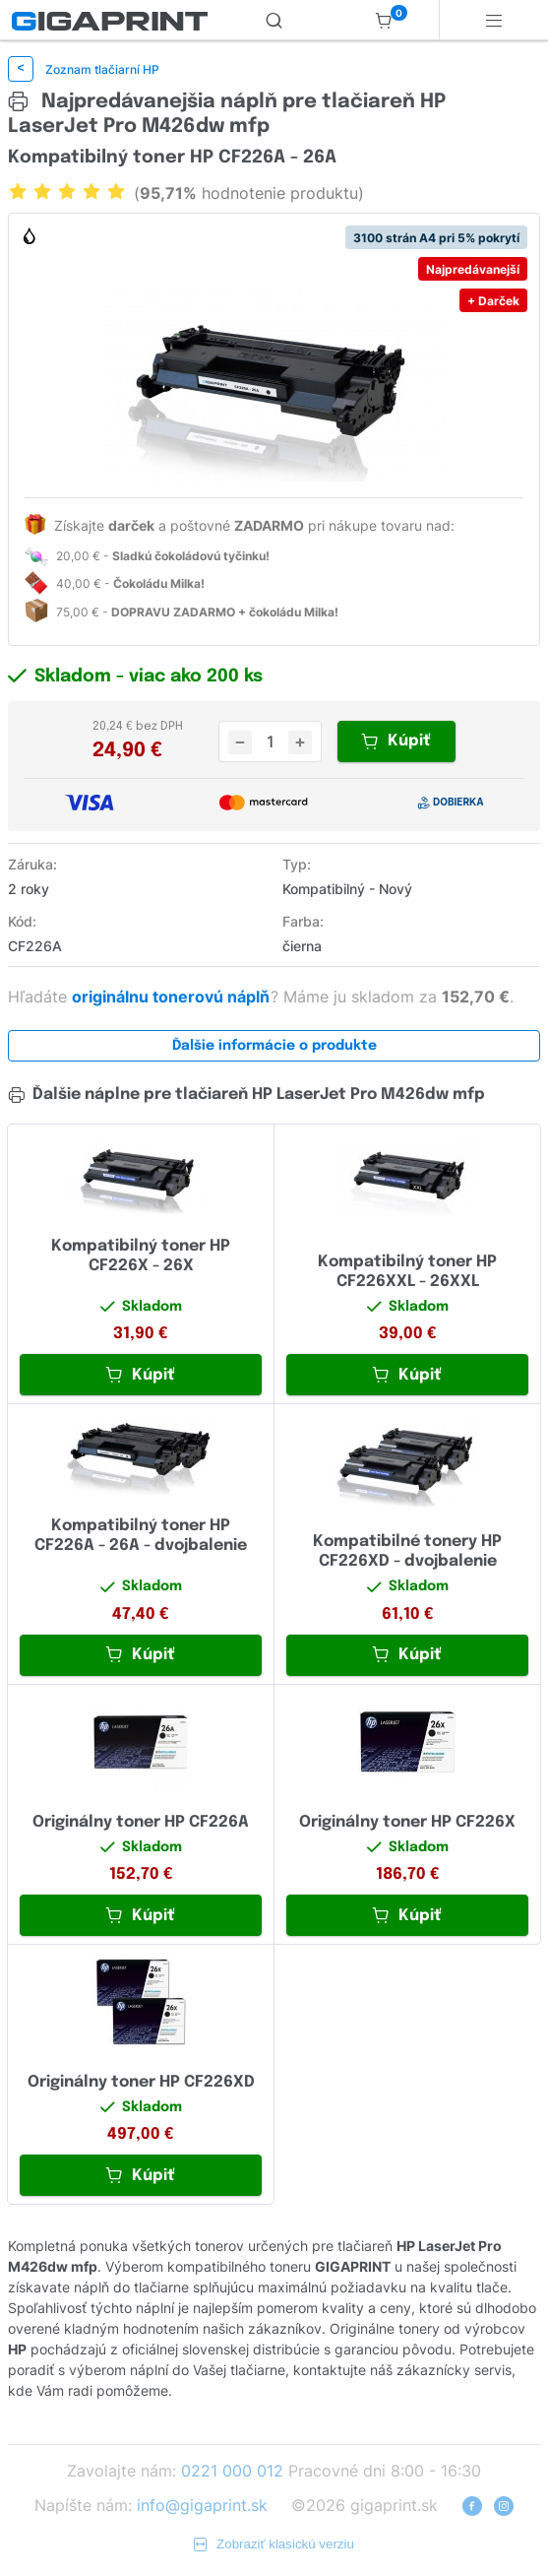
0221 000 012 (232, 2470)
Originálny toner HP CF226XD (141, 2082)
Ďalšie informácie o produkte (274, 1046)
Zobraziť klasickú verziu (274, 2544)
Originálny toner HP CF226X (407, 1822)
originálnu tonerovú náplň (173, 996)
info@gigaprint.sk (202, 2505)
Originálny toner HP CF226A (140, 1822)
